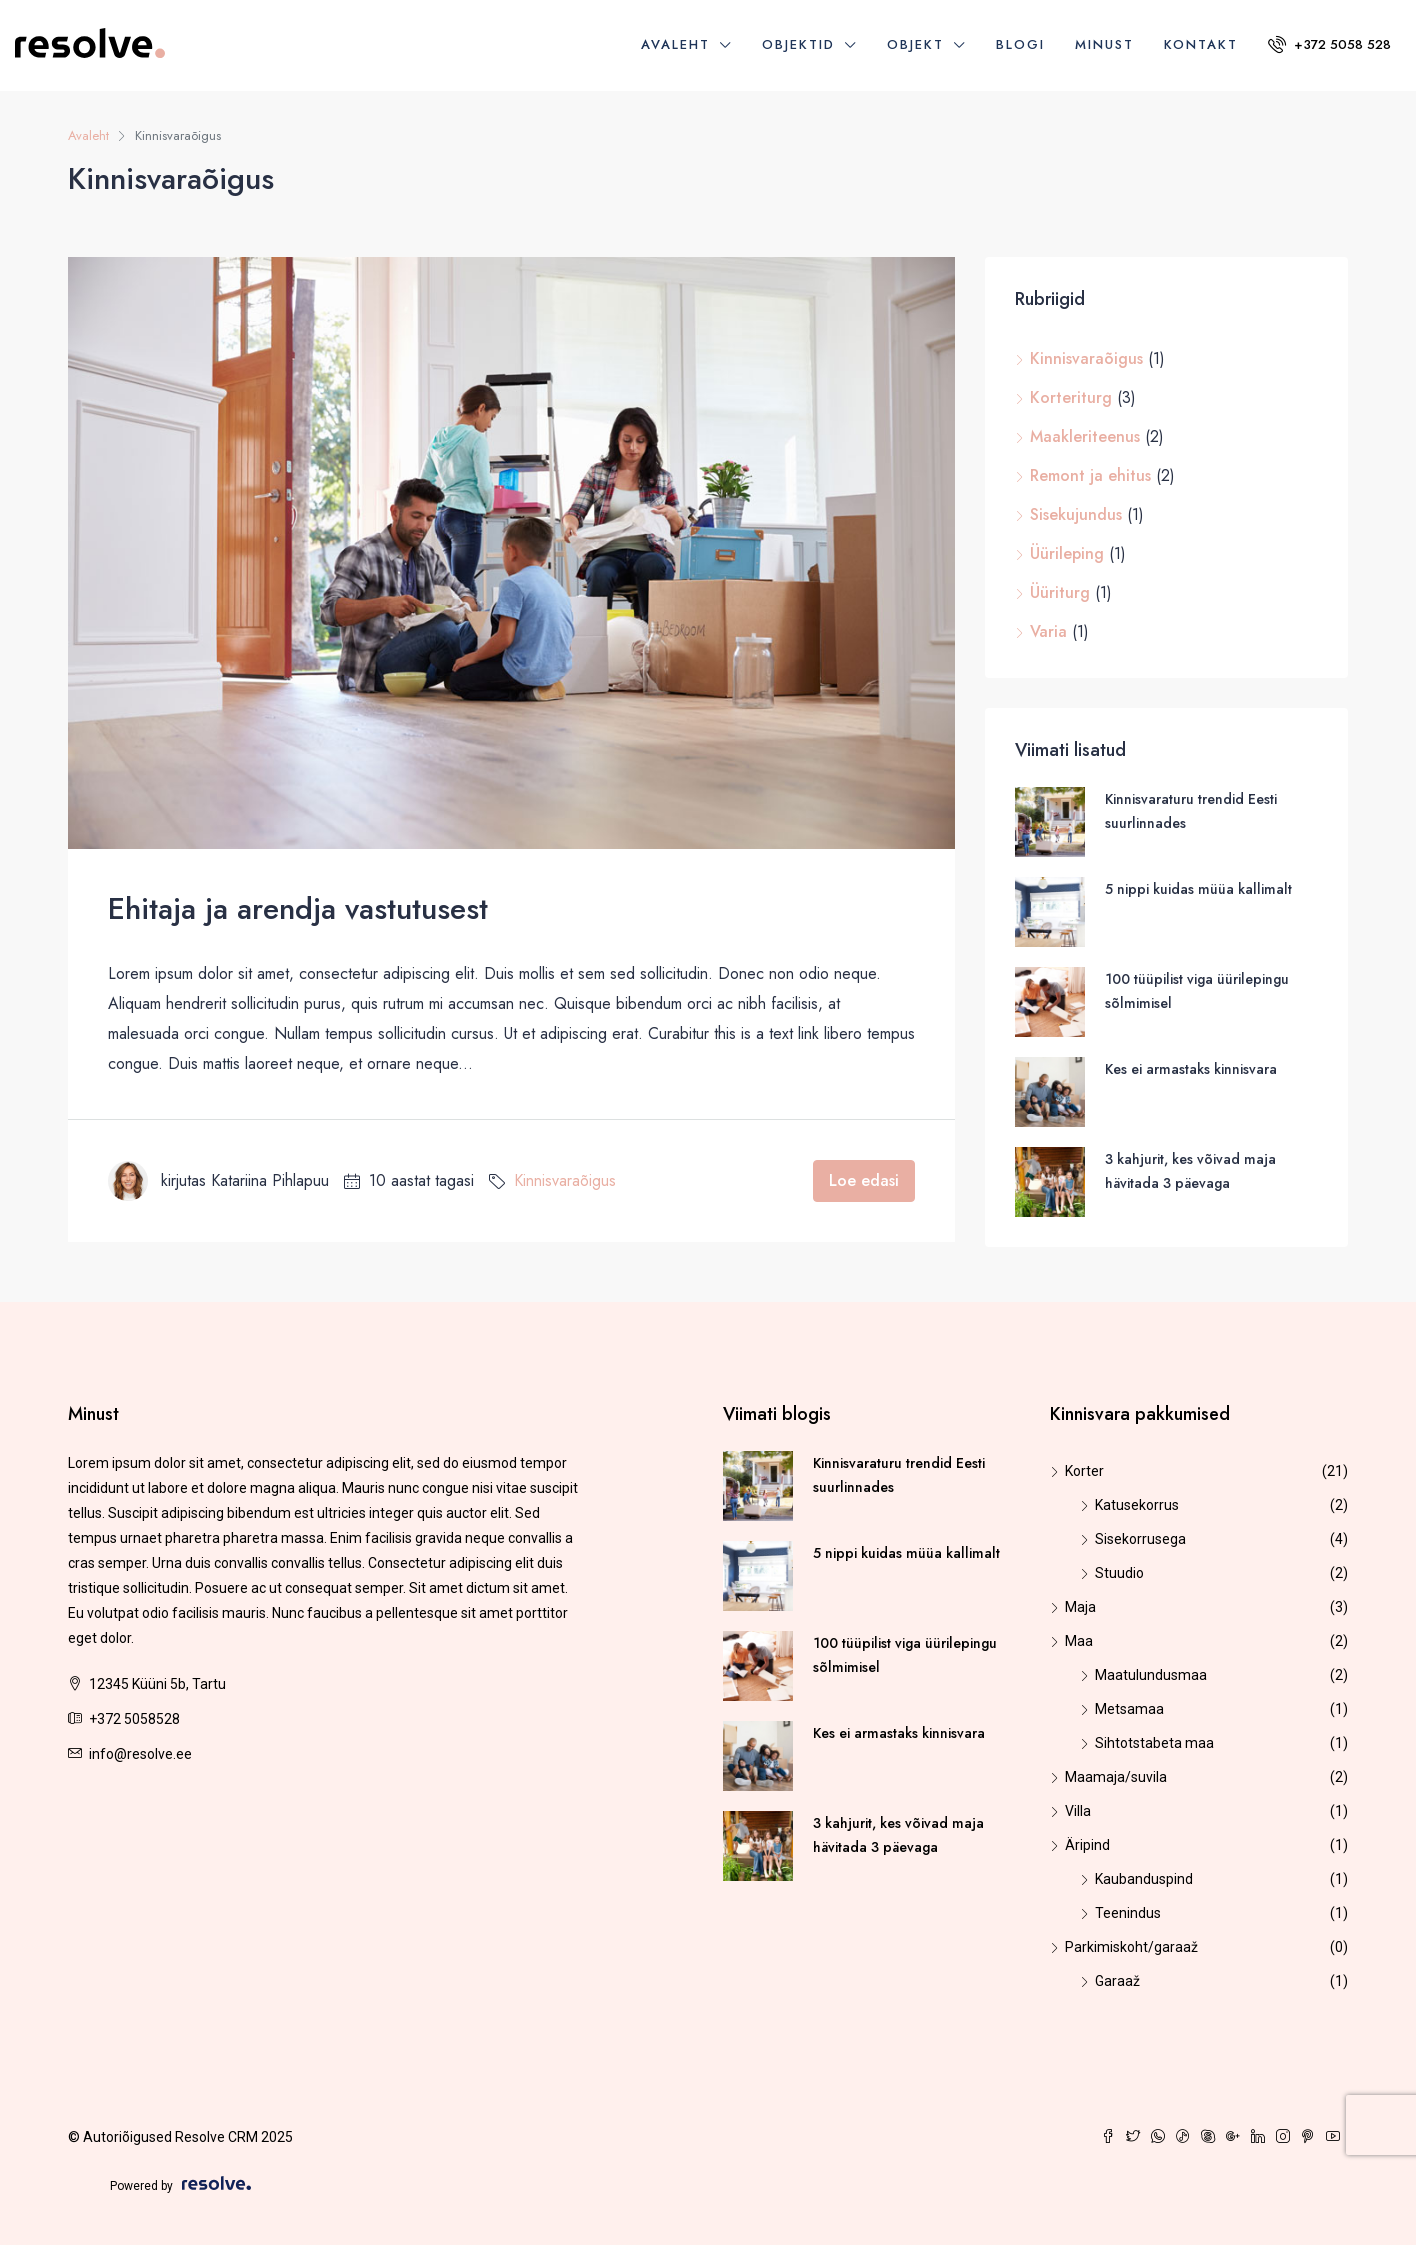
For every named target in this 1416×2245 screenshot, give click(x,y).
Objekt (915, 44)
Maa (1079, 1641)
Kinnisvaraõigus (565, 1180)
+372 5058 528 (1329, 44)
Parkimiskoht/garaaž (1131, 1947)
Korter (1084, 1471)
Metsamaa (1129, 1709)
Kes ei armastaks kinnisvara (1191, 1069)
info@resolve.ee (140, 1754)
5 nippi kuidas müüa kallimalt (1198, 889)
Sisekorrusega (1140, 1539)
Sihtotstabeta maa (1154, 1743)
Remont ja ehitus (1090, 475)
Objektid (798, 44)
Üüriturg (1060, 592)
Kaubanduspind (1144, 1879)
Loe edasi (864, 1180)
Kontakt (1201, 44)
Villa (1078, 1811)
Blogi (1020, 44)
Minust (1104, 44)
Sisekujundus (1076, 514)
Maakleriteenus (1085, 436)
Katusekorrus (1137, 1505)
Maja (1080, 1607)
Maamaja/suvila (1116, 1777)
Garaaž (1117, 1981)
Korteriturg (1071, 397)
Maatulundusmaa (1151, 1675)
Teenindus (1128, 1913)
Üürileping (1067, 553)
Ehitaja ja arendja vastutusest (298, 908)
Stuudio (1119, 1573)
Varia (1048, 631)
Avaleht (675, 44)
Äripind (1087, 1845)
